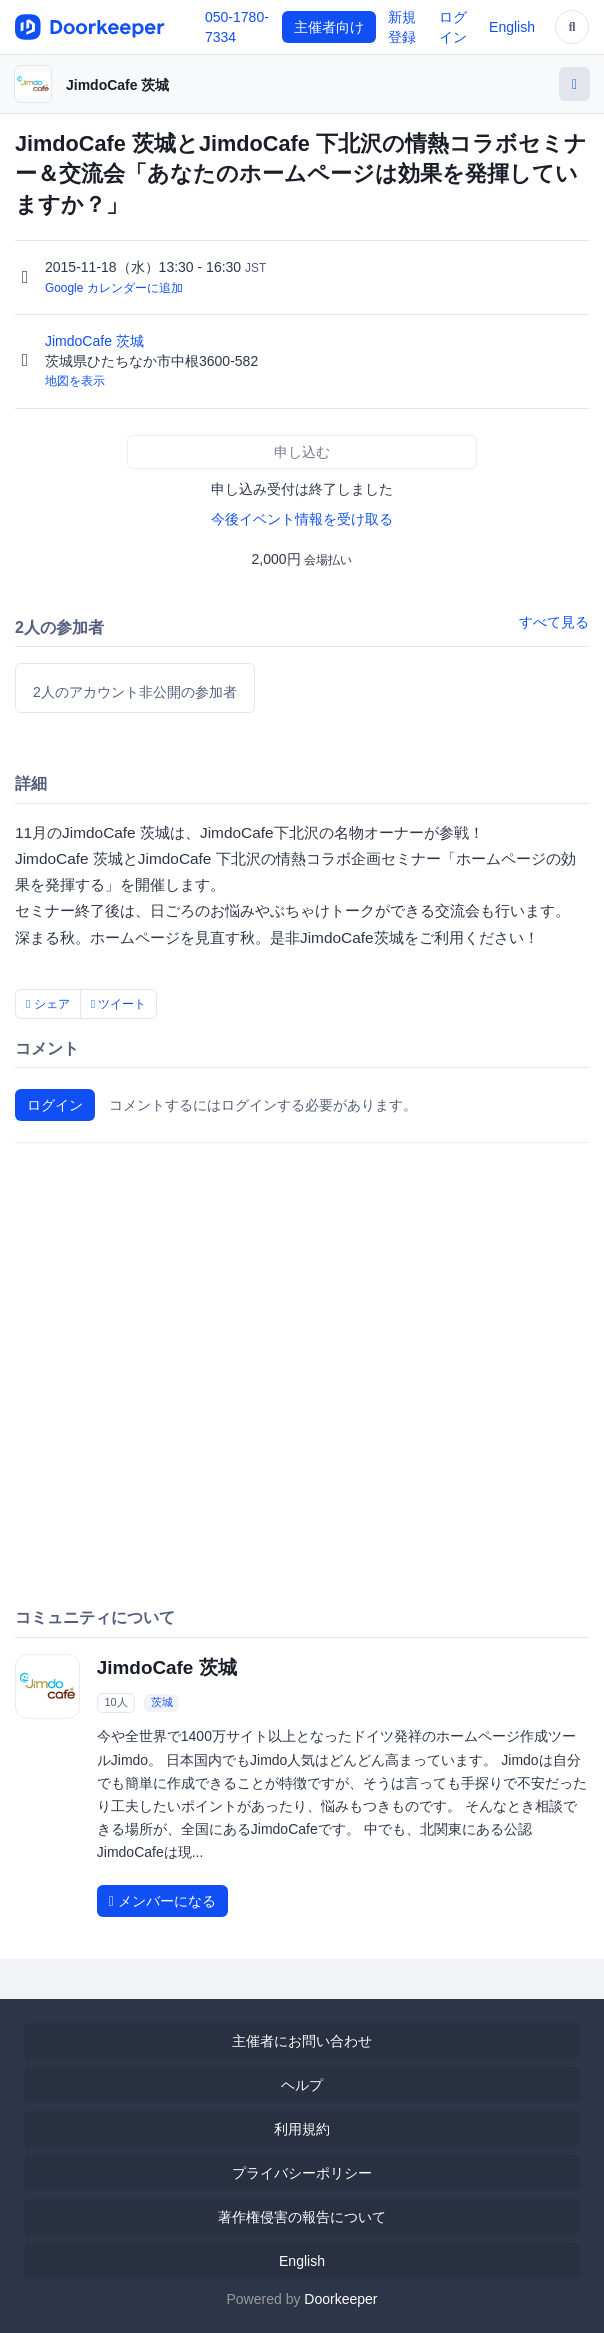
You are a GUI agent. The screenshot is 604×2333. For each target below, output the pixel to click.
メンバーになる (162, 1901)
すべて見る (554, 622)
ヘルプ (302, 2085)
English (512, 27)
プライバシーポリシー (302, 2173)
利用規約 (302, 2129)
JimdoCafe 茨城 (117, 85)
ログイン (55, 1105)
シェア (48, 1004)
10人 (115, 1702)
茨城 (162, 1702)
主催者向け (329, 27)
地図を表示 (75, 381)
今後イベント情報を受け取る (302, 519)
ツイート (119, 1004)
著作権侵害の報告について (302, 2217)
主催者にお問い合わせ (302, 2041)
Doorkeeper (340, 2299)
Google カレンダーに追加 (114, 288)
